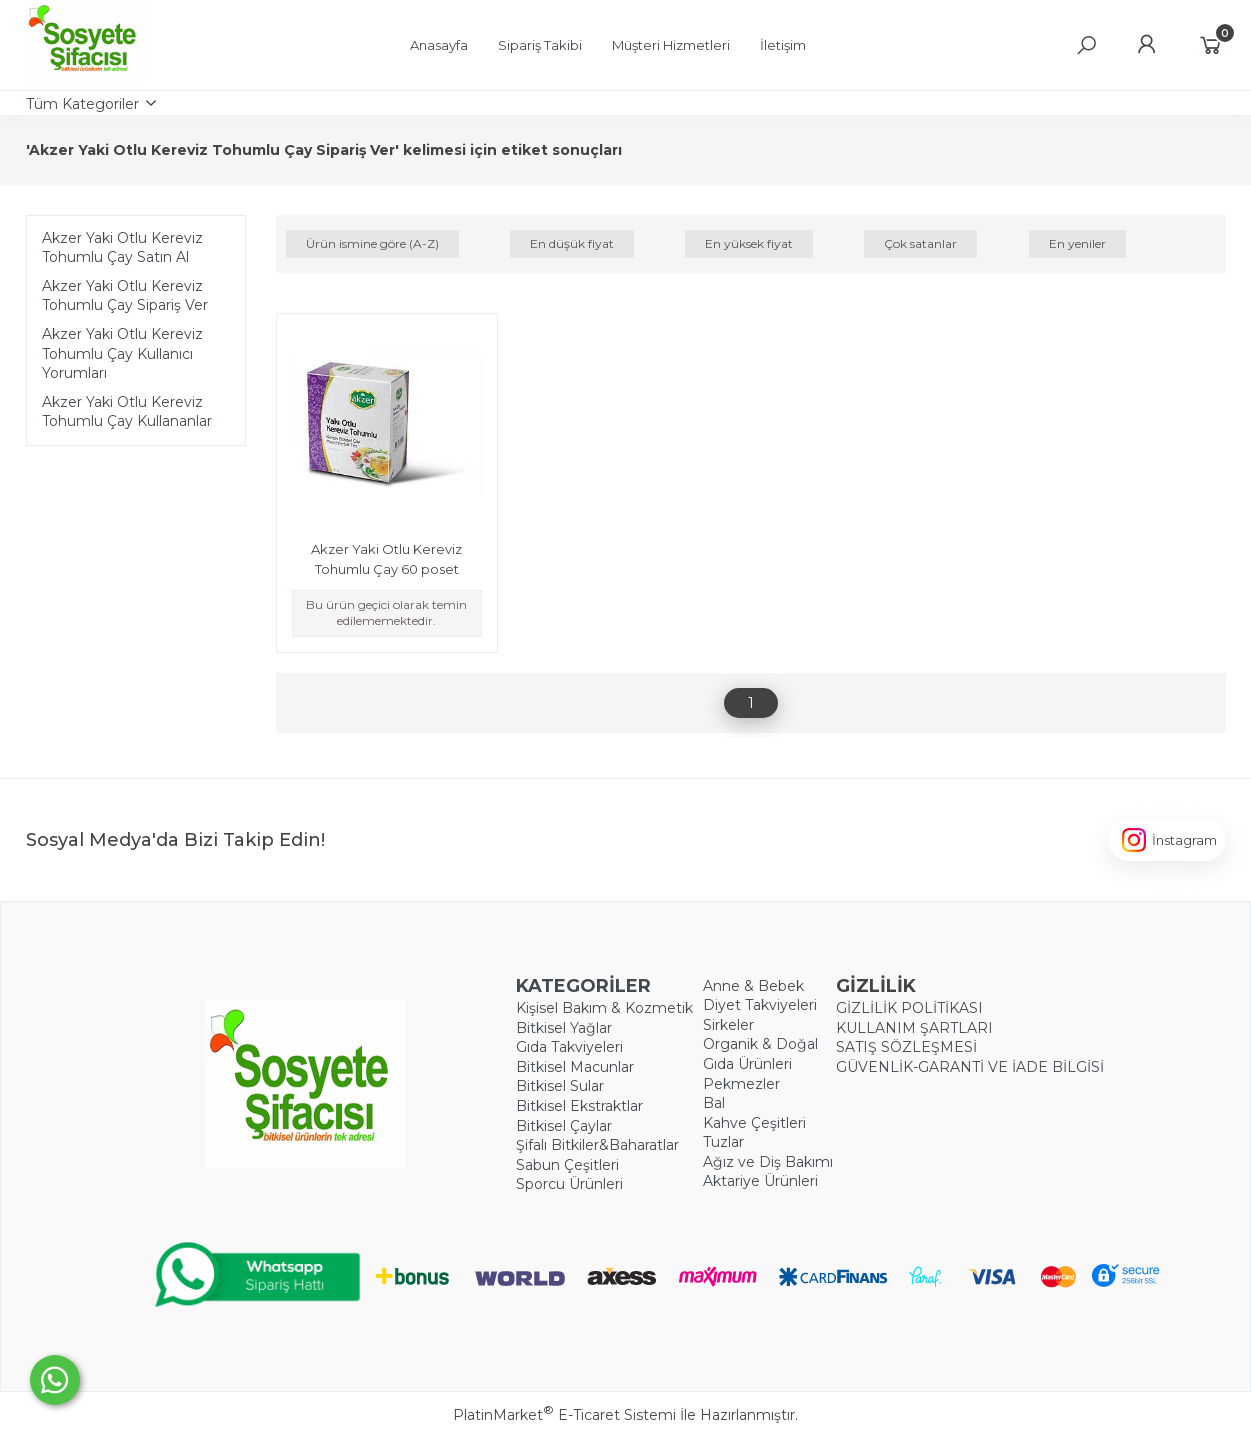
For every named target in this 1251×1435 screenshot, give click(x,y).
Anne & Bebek (753, 986)
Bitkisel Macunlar (575, 1067)
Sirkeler (728, 1025)
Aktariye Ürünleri (760, 1181)
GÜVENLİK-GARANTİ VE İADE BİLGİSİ (970, 1067)
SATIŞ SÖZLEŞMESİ (906, 1047)
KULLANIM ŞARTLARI (914, 1028)
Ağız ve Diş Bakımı (768, 1162)
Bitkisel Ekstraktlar (579, 1106)
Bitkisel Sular (560, 1086)
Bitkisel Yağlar (564, 1028)
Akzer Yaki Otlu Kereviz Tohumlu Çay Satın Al (122, 248)
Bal (714, 1103)
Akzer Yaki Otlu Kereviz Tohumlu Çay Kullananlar (127, 412)
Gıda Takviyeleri (569, 1047)
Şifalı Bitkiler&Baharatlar (597, 1145)
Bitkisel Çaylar (564, 1126)
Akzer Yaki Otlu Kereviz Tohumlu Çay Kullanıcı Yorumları (122, 353)
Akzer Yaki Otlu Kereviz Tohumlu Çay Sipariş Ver (125, 296)
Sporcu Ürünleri (569, 1184)
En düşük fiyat (572, 243)
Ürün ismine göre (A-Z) (372, 243)
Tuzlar (723, 1142)
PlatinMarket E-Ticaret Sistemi (564, 1415)
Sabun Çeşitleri (567, 1165)
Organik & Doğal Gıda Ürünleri (760, 1054)
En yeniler (1077, 243)
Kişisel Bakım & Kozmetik (604, 1008)
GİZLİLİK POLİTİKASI (909, 1008)
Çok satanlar (920, 243)
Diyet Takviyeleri (760, 1005)
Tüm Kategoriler (82, 104)
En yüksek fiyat (749, 243)
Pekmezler (741, 1084)
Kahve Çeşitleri (754, 1123)
